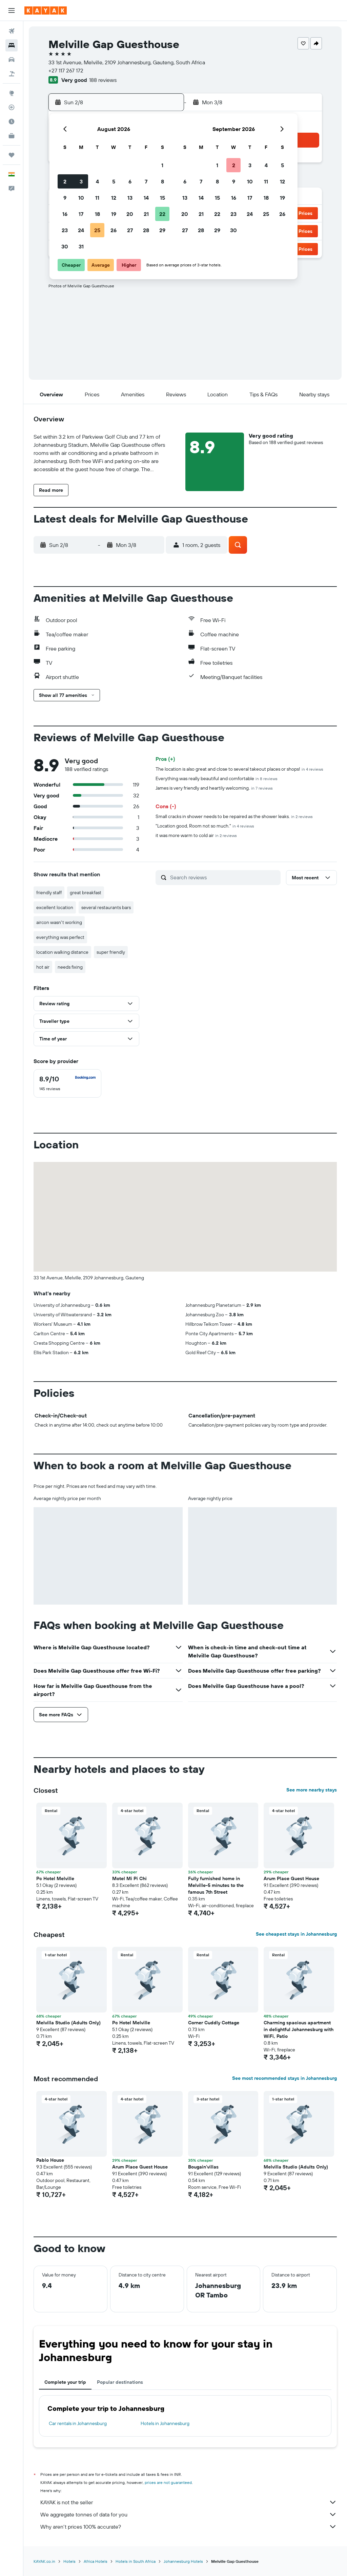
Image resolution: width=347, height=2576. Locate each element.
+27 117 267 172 (65, 70)
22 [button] (162, 214)
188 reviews (103, 79)
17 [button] (81, 214)
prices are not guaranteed (168, 2482)
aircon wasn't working (59, 922)
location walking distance (62, 952)
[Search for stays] (11, 45)
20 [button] (129, 214)
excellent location (54, 907)
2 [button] (64, 181)
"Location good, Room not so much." (205, 826)
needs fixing (70, 967)
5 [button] (113, 181)
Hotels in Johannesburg (165, 2423)
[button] (11, 10)
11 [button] (97, 197)
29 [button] (162, 230)
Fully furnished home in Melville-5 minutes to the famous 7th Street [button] (216, 1885)
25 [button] (97, 230)
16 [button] (64, 214)
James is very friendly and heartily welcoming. (214, 788)
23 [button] (65, 230)
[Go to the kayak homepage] (45, 10)
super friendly (111, 952)
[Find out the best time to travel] (11, 121)
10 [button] (81, 197)
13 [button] (129, 197)
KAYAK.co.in (44, 2561)
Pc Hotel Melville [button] (55, 1878)
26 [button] (113, 230)
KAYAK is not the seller (188, 2502)
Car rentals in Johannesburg (78, 2423)
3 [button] (81, 181)
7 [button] (146, 181)
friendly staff (49, 892)
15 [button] (162, 197)
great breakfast (85, 892)
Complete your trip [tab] (65, 2382)
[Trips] (11, 155)
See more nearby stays (311, 1790)
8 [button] (162, 181)
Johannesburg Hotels (183, 2561)
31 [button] (81, 246)
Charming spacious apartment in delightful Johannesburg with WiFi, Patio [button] (298, 2029)
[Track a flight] (11, 107)
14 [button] (146, 197)
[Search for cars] (11, 59)
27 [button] (130, 230)
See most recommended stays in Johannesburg (284, 2078)
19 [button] (113, 214)
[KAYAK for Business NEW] (11, 135)
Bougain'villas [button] (203, 2167)
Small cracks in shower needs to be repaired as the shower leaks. (234, 816)
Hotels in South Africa (136, 2561)
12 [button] (113, 197)
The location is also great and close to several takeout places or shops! (239, 769)
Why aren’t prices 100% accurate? (188, 2527)
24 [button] (81, 230)
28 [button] (146, 230)
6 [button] (129, 181)
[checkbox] (67, 1083)
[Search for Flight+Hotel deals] (11, 74)
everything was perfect (60, 937)
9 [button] (64, 197)
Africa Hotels (95, 2561)
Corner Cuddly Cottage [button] (213, 2023)
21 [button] (146, 214)
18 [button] (97, 214)
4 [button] (97, 181)
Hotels (69, 2561)
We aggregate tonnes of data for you (188, 2514)
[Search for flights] (11, 31)
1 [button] (162, 165)
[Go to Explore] (11, 93)
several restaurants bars (106, 907)
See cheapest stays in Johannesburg (296, 1934)
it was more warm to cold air (196, 835)
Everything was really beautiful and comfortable (217, 778)
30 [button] (64, 246)
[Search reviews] (223, 877)
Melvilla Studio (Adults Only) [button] (68, 2023)
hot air (42, 967)
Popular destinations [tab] (120, 2382)
